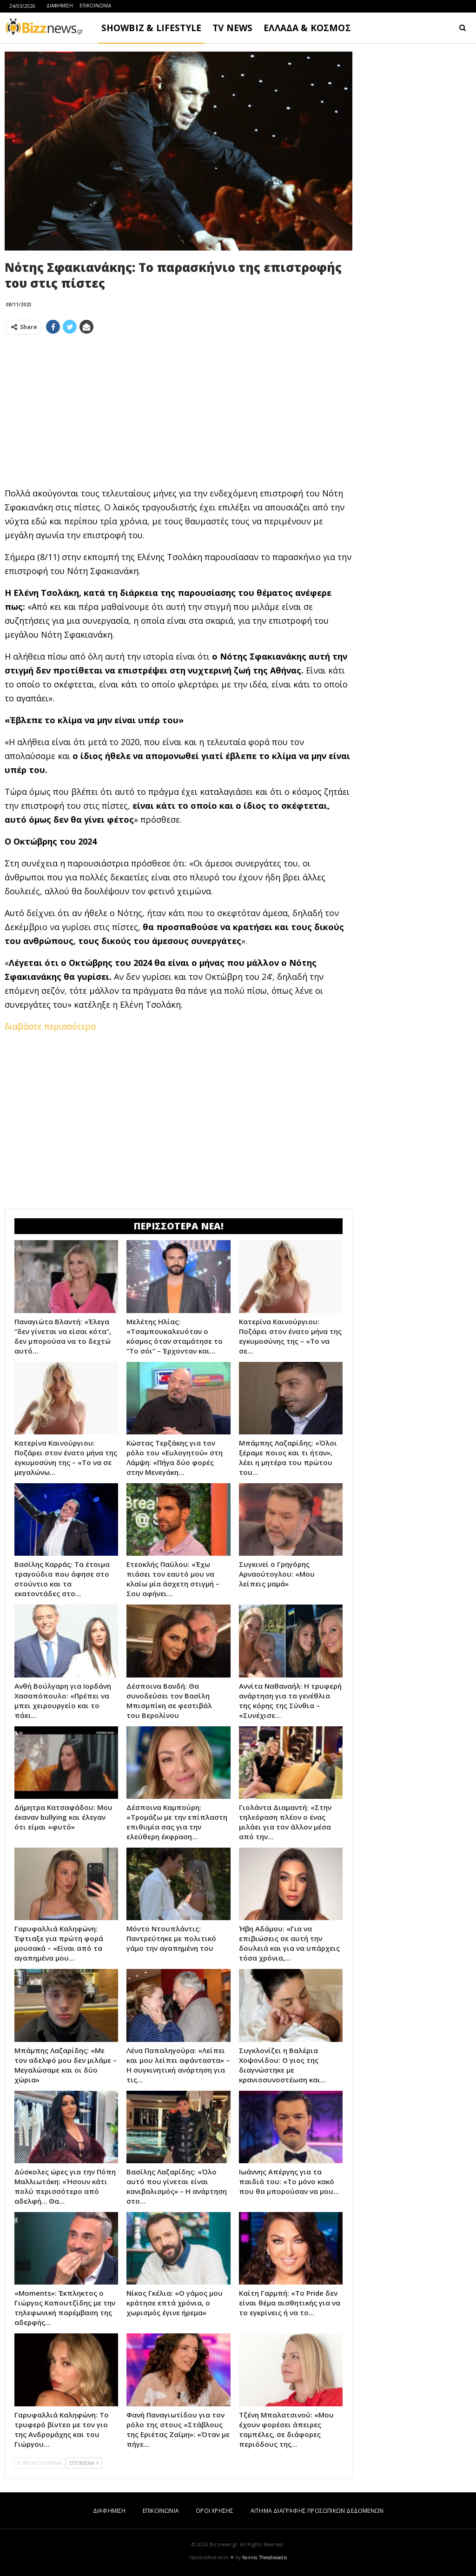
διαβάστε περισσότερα (50, 1026)
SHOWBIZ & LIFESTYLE (151, 28)
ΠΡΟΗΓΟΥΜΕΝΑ (39, 2462)
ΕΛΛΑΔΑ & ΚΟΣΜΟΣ (307, 28)
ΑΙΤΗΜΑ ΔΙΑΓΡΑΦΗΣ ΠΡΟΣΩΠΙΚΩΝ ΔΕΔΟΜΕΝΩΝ (317, 2511)
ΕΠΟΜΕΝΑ (84, 2462)
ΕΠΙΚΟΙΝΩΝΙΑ (95, 5)
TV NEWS (232, 28)
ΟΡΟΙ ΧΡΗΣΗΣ (214, 2511)
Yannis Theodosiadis (264, 2557)
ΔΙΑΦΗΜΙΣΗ (59, 5)
